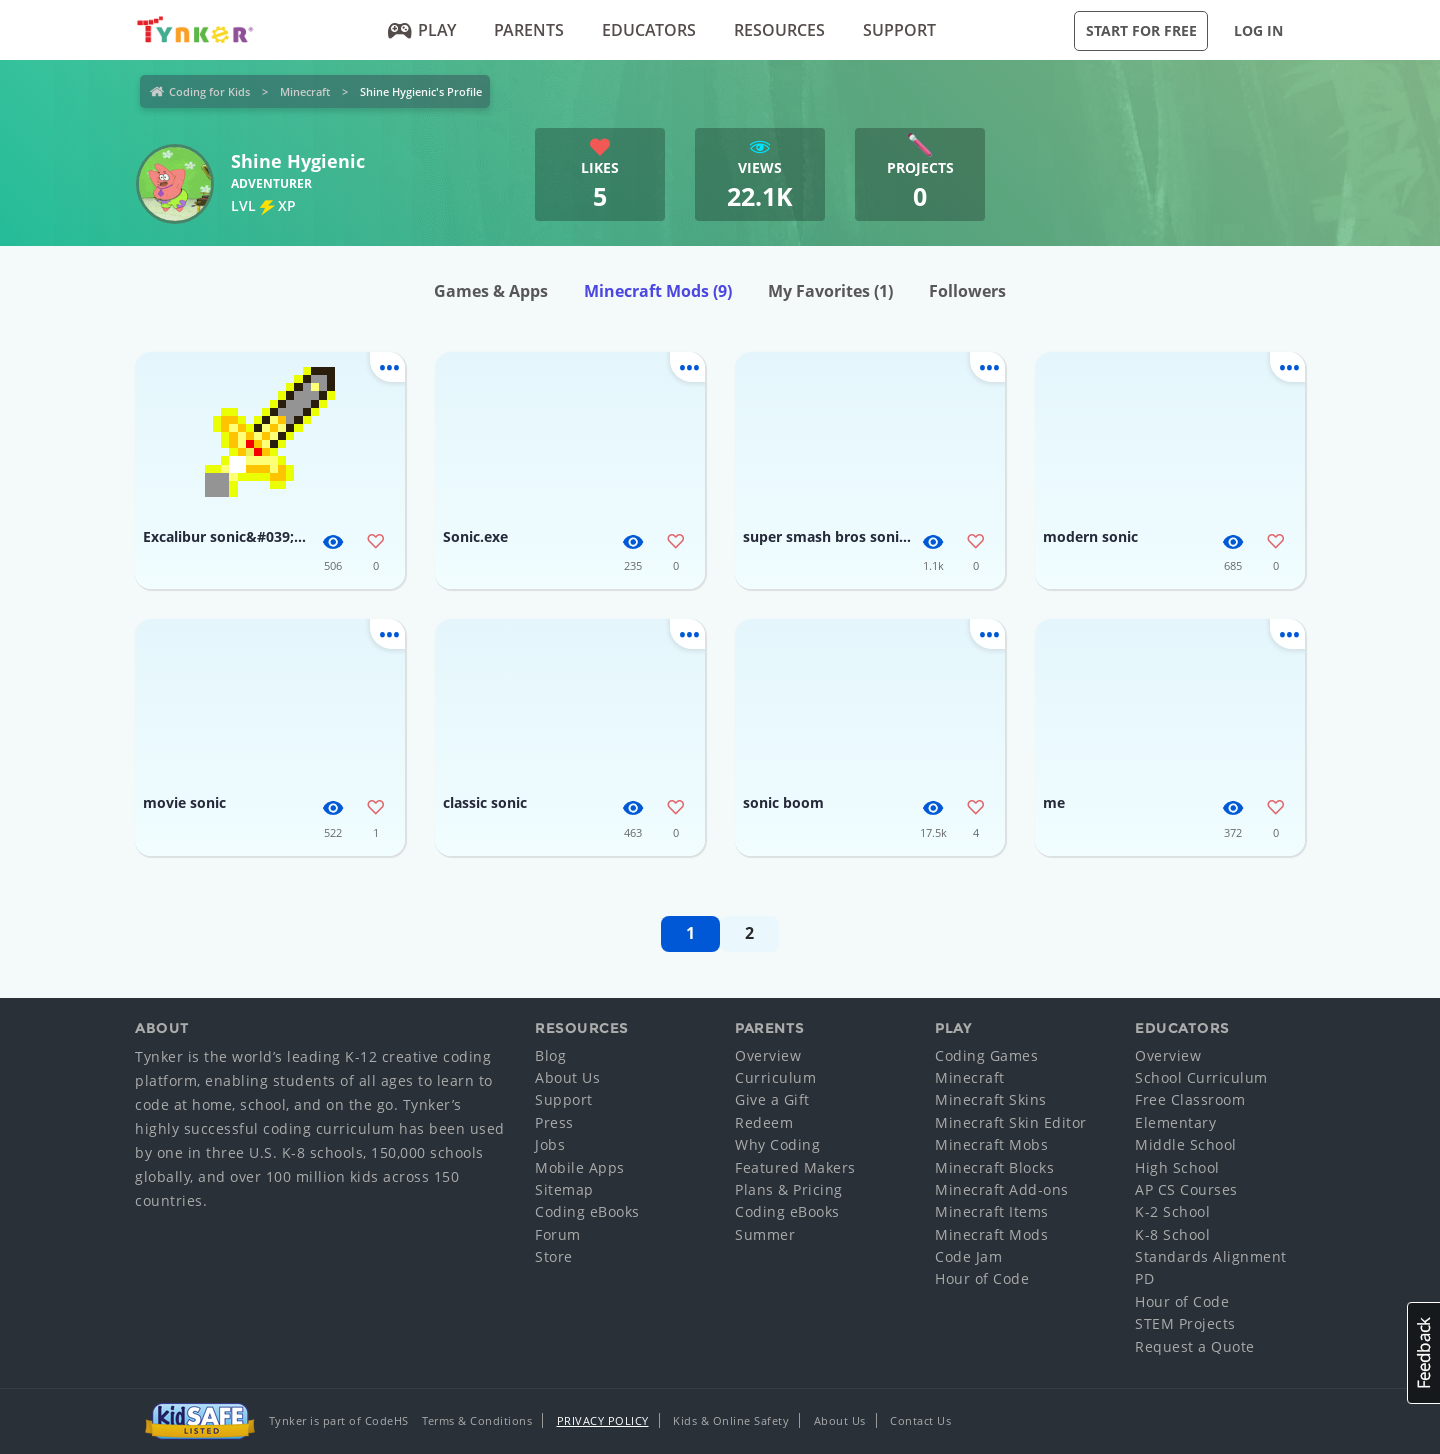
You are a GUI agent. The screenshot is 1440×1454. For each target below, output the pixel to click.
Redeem (764, 1122)
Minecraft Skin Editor (1011, 1122)
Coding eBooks (587, 1211)
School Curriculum (1201, 1077)
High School (1177, 1167)
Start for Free (1141, 30)
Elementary (1175, 1122)
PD (1144, 1278)
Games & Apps (491, 291)
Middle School (1186, 1144)
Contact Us (920, 1420)
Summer (765, 1234)
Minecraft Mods (658, 291)
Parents (529, 30)
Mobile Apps (580, 1167)
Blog (550, 1055)
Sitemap (564, 1189)
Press (554, 1122)
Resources (779, 30)
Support (899, 30)
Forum (558, 1234)
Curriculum (775, 1077)
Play (422, 30)
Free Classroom (1190, 1099)
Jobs (550, 1144)
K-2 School (1172, 1211)
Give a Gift (772, 1099)
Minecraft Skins (991, 1099)
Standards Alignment (1211, 1256)
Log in (1258, 30)
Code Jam (968, 1256)
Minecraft (305, 91)
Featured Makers (795, 1167)
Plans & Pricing (789, 1189)
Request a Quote (1195, 1346)
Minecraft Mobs (991, 1144)
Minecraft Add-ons (1002, 1189)
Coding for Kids (209, 91)
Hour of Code (982, 1278)
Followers (967, 291)
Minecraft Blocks (994, 1167)
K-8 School (1172, 1234)
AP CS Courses (1186, 1189)
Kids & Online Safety (731, 1420)
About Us (567, 1077)
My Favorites (830, 291)
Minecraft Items (992, 1211)
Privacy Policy (603, 1420)
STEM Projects (1185, 1323)
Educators (649, 30)
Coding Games (986, 1055)
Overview (768, 1055)
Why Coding (777, 1144)
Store (554, 1256)
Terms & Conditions (477, 1420)
